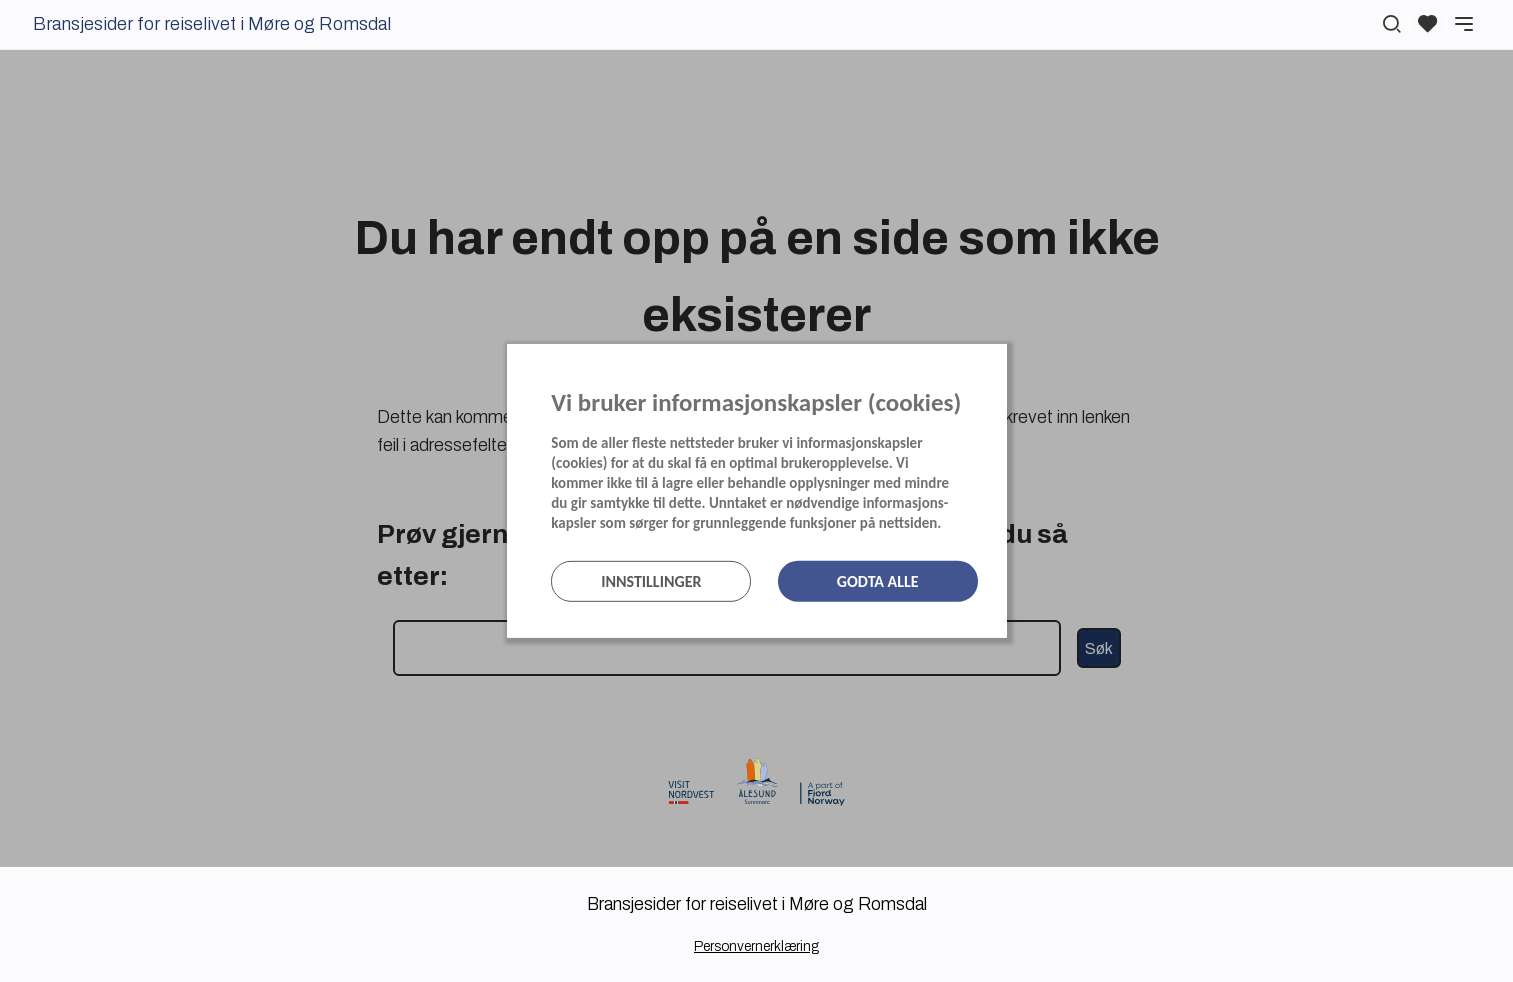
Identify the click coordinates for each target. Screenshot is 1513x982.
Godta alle (878, 581)
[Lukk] (1001, 364)
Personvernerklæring (756, 946)
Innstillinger (651, 581)
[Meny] (1464, 24)
